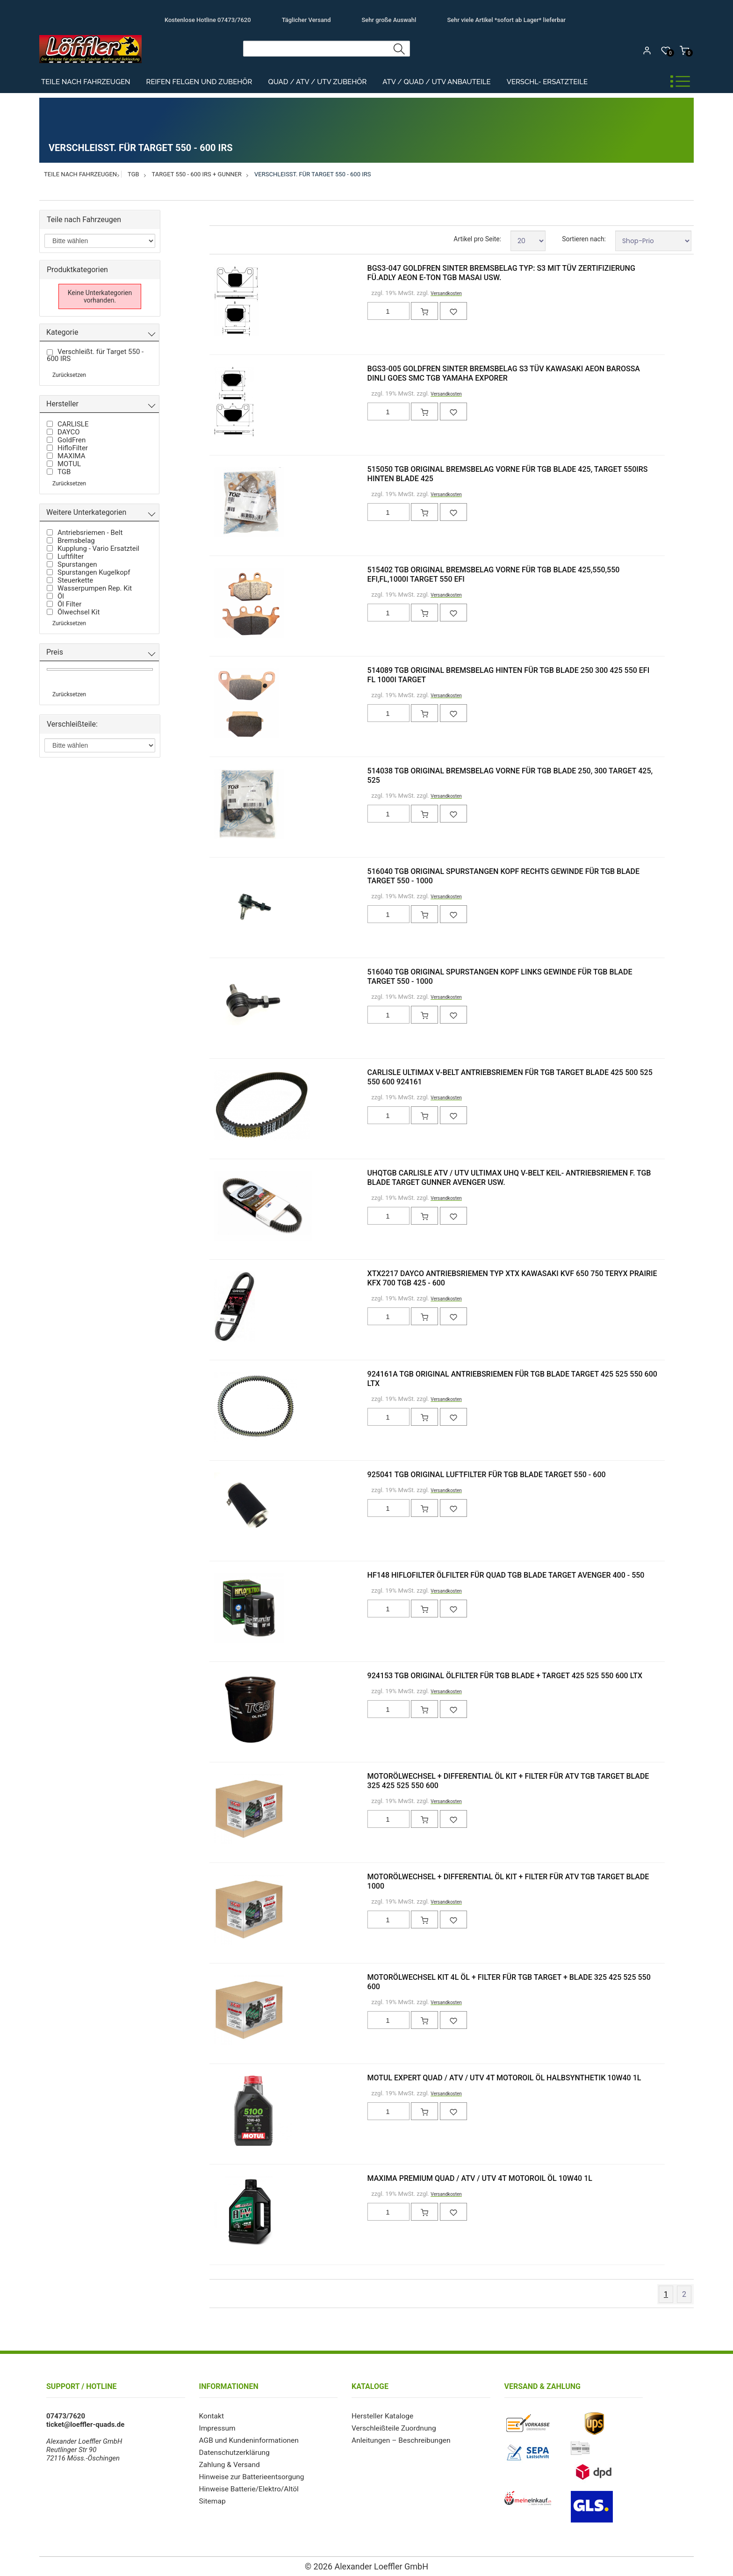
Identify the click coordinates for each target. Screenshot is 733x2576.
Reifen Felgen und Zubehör (199, 82)
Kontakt (211, 2416)
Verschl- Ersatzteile (547, 82)
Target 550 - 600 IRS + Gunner (197, 174)
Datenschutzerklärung (233, 2452)
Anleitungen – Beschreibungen (399, 2440)
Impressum (216, 2428)
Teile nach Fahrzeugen (85, 82)
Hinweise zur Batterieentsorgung (250, 2477)
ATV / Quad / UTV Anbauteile (436, 82)
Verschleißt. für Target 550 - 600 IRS (312, 174)
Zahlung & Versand (228, 2465)
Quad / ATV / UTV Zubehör (317, 82)
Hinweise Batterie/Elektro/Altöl (247, 2489)
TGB (133, 174)
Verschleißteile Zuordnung (392, 2428)
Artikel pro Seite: (477, 239)
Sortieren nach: (584, 239)
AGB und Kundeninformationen (247, 2440)
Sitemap (212, 2501)
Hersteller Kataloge (381, 2416)
